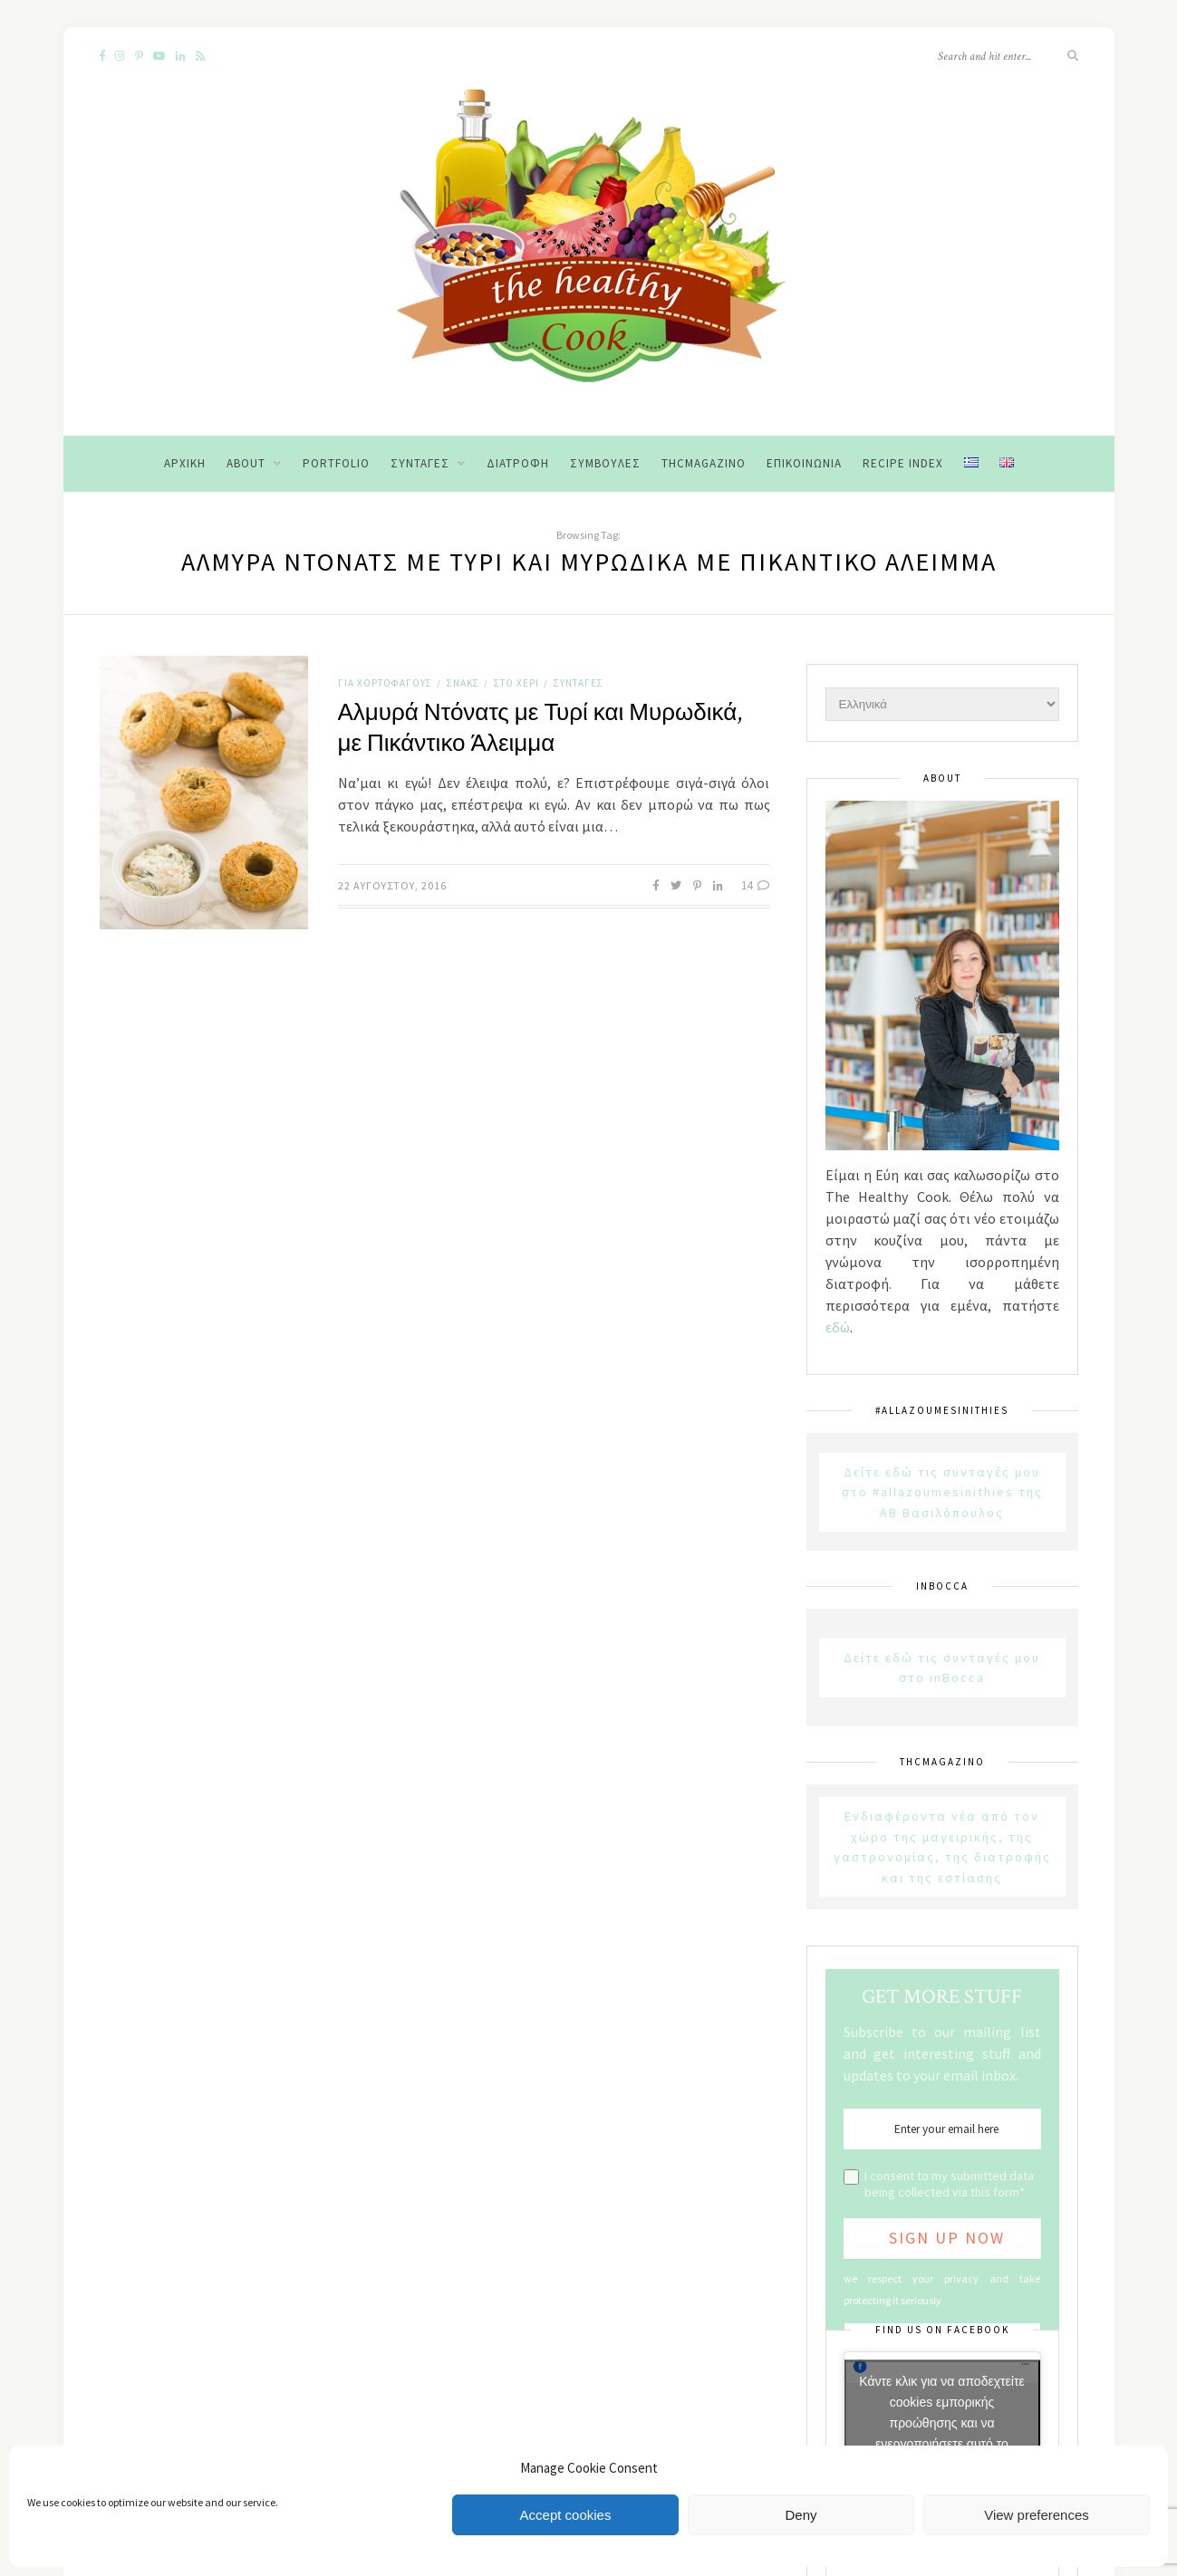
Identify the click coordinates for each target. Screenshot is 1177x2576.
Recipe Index (903, 463)
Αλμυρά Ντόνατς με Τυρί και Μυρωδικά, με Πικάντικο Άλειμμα (540, 728)
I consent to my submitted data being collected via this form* (949, 2183)
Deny (800, 2515)
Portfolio (336, 463)
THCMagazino (703, 463)
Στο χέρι (516, 683)
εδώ (837, 1327)
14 (755, 885)
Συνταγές (420, 463)
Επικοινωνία (804, 463)
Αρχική (185, 463)
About (246, 463)
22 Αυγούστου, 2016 (392, 885)
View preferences (1036, 2515)
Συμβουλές (605, 463)
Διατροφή (518, 463)
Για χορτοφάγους (385, 683)
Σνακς (463, 683)
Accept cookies (566, 2515)
